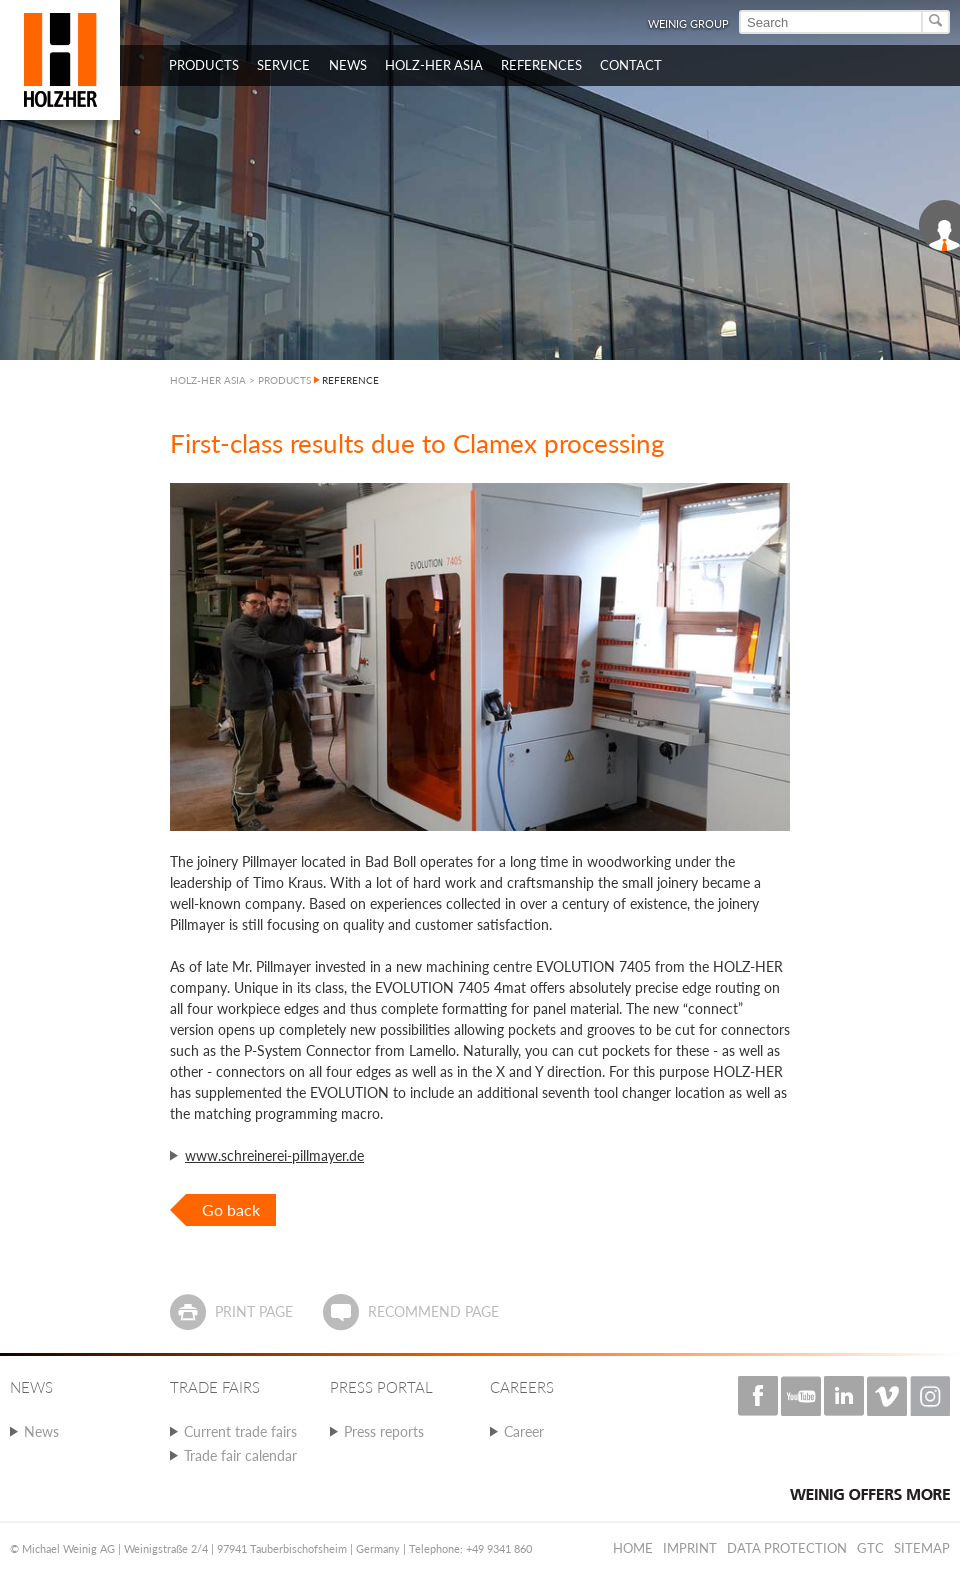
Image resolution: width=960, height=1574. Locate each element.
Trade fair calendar (240, 1455)
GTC (870, 1548)
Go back (231, 1209)
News (41, 1431)
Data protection (787, 1548)
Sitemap (922, 1548)
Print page (254, 1311)
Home (633, 1548)
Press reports (384, 1431)
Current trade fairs (240, 1431)
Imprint (690, 1548)
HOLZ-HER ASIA (208, 380)
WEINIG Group (688, 23)
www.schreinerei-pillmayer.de (274, 1155)
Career (524, 1431)
